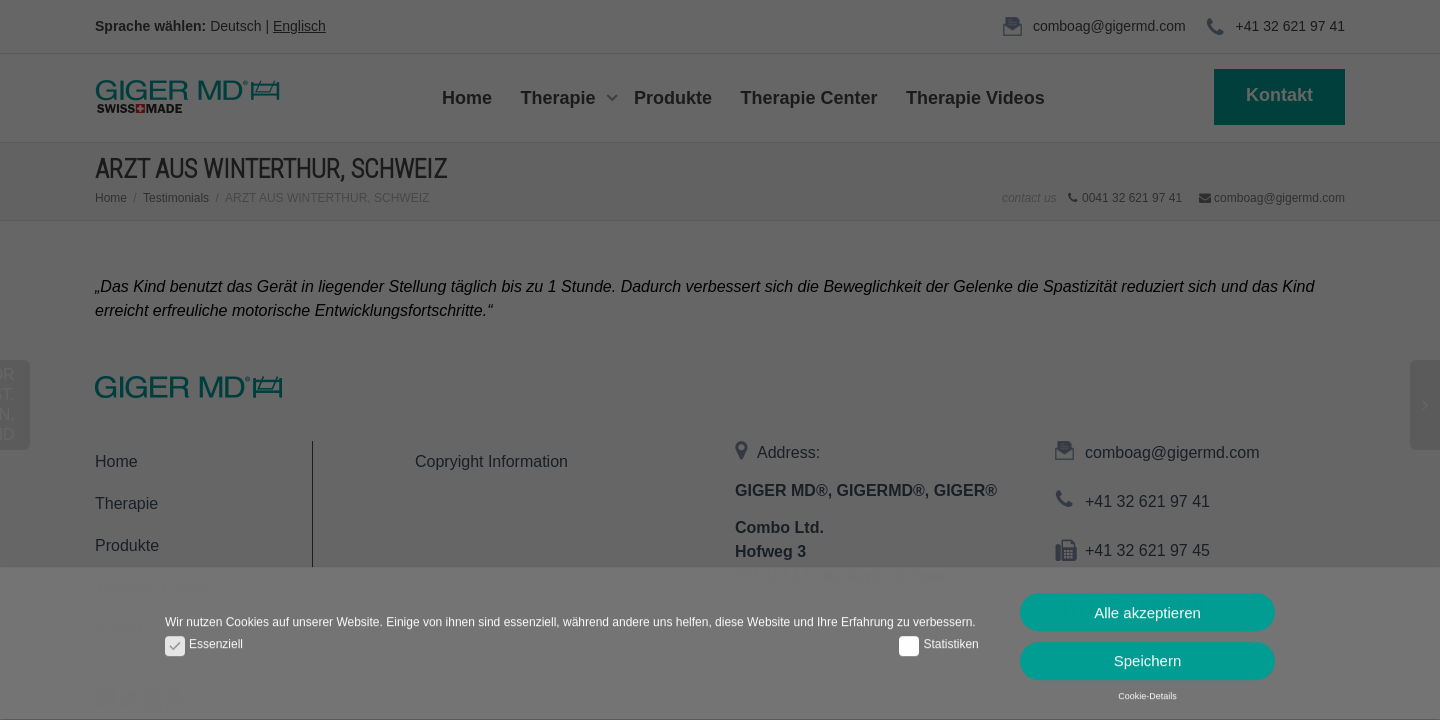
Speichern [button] (1148, 655)
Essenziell (204, 639)
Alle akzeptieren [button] (1147, 606)
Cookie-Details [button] (1147, 691)
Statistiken (938, 639)
